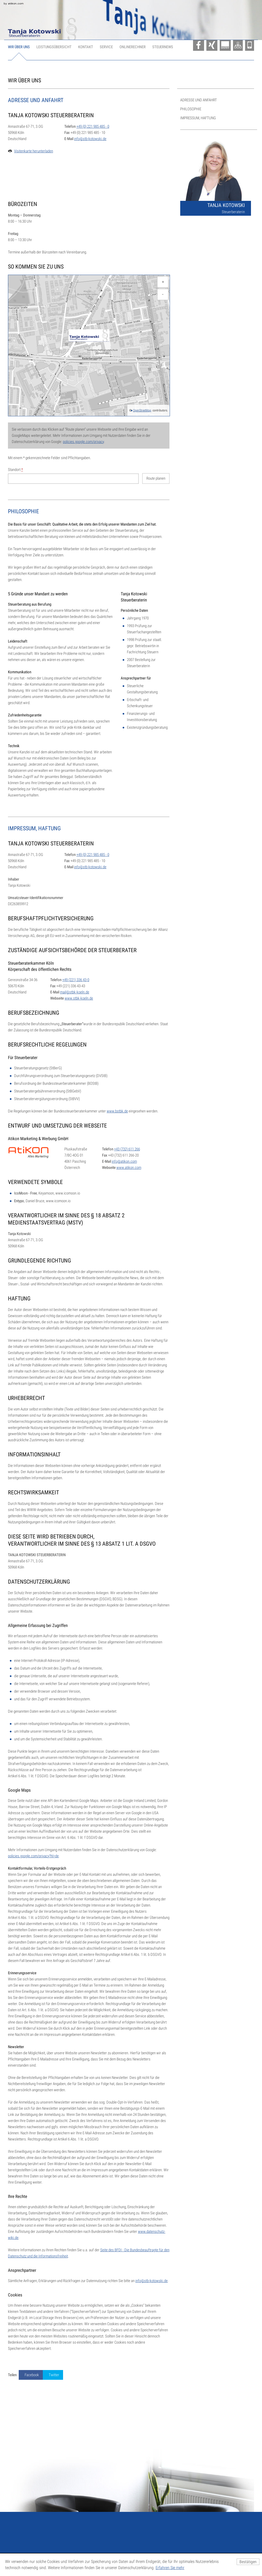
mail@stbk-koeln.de (74, 992)
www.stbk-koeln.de (79, 998)
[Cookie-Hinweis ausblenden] (248, 2562)
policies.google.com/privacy (83, 441)
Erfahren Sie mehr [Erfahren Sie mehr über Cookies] (170, 2567)
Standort (15, 469)
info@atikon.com (124, 1161)
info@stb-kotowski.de (90, 138)
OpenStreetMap (142, 410)
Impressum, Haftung (198, 118)
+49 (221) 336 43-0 (75, 980)
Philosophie (190, 109)
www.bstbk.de (117, 1111)
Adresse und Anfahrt (198, 100)
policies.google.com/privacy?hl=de (33, 1856)
